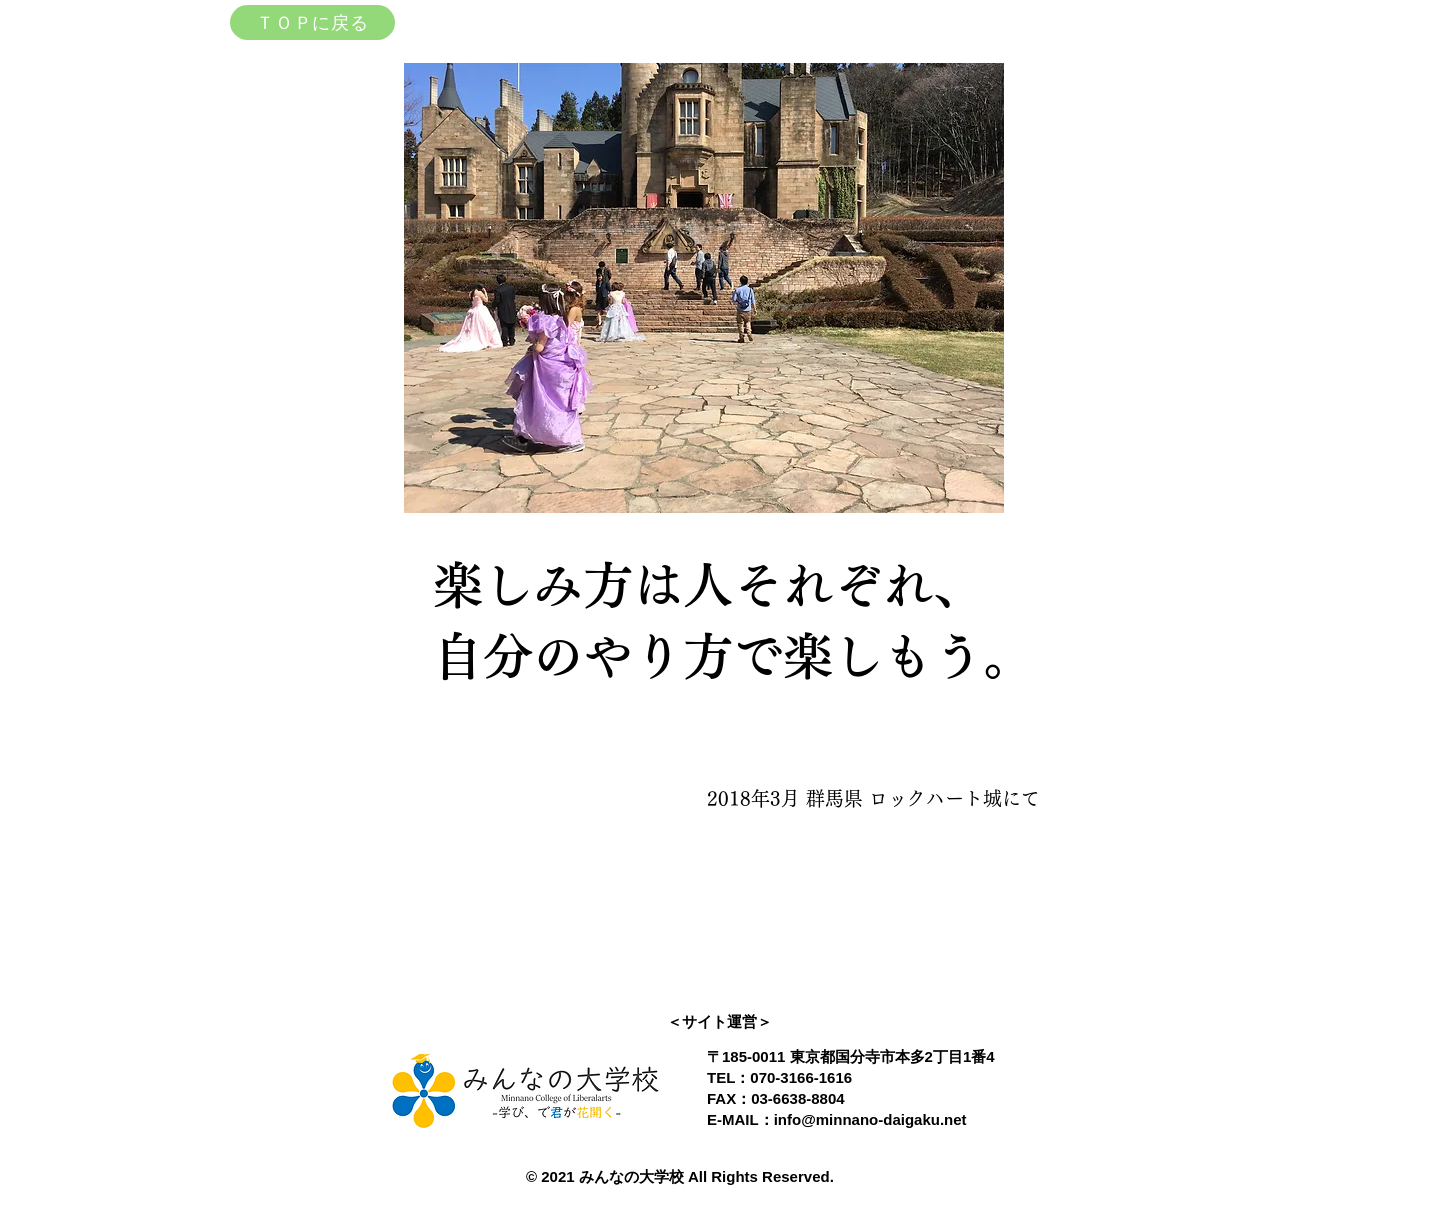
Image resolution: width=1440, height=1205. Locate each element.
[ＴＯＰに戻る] (312, 22)
